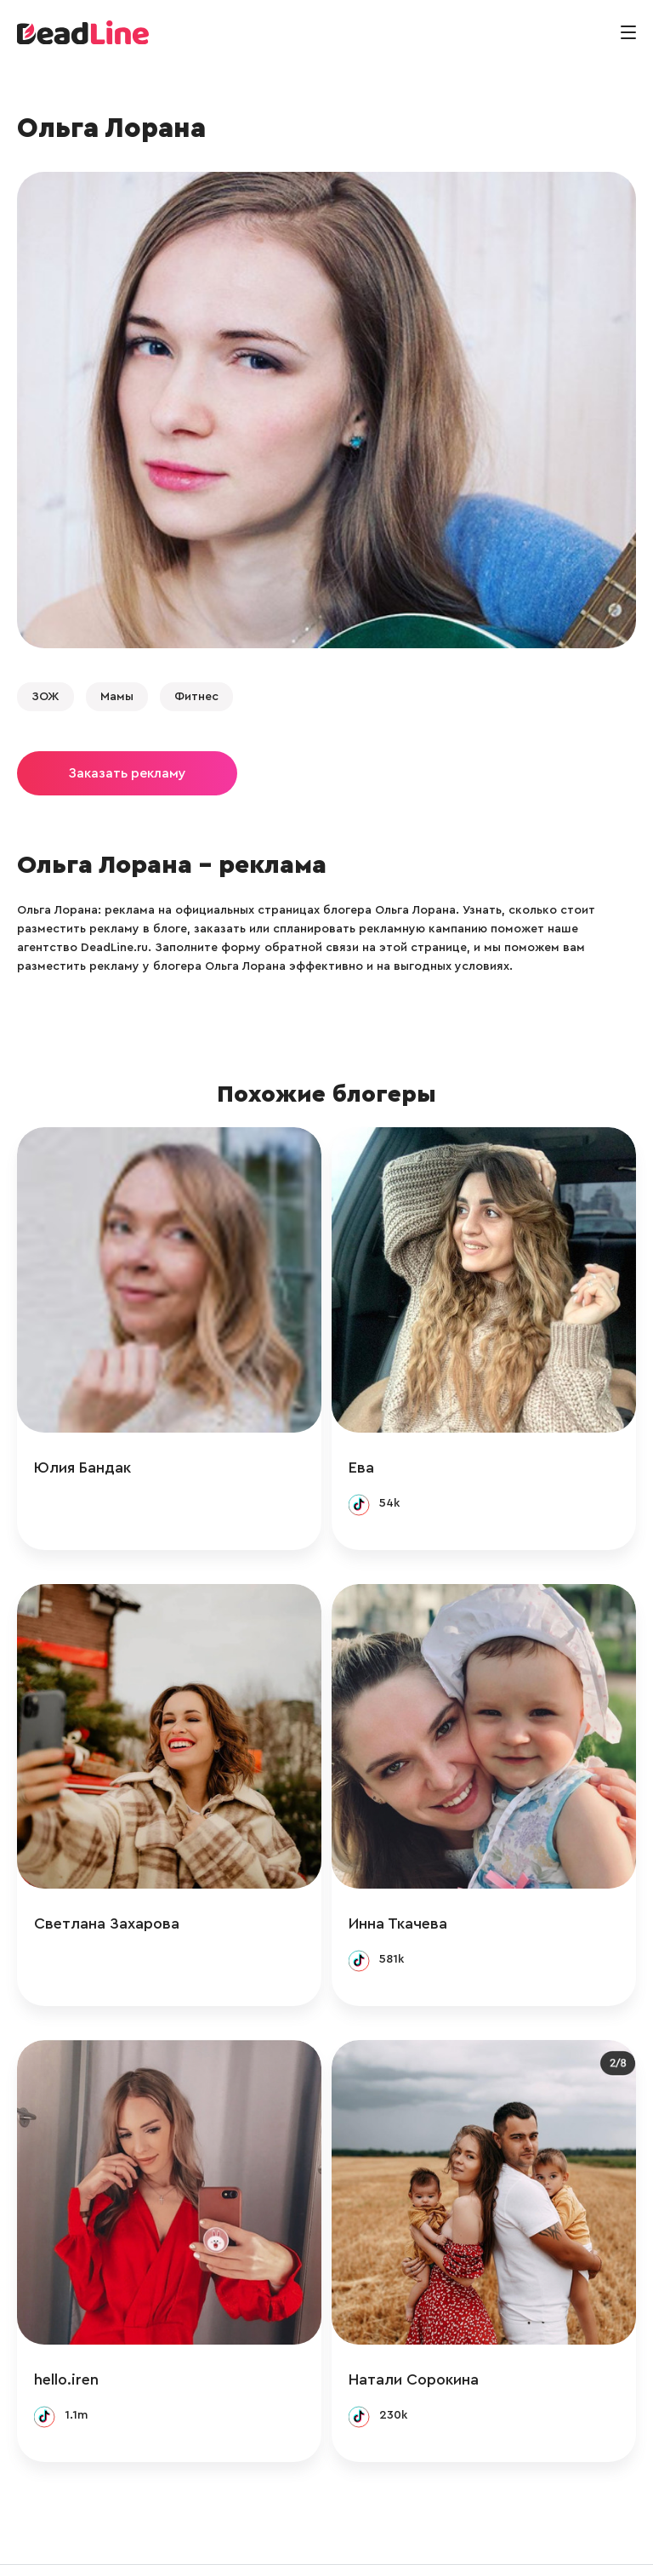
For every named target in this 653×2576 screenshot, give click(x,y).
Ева (378, 1449)
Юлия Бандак (82, 1449)
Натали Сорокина (431, 2327)
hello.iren (66, 2327)
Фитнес (196, 697)
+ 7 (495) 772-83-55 (321, 2544)
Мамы (116, 697)
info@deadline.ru (190, 2544)
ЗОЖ (45, 697)
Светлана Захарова (106, 1888)
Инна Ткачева (415, 1888)
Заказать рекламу (127, 773)
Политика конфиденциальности (497, 2544)
